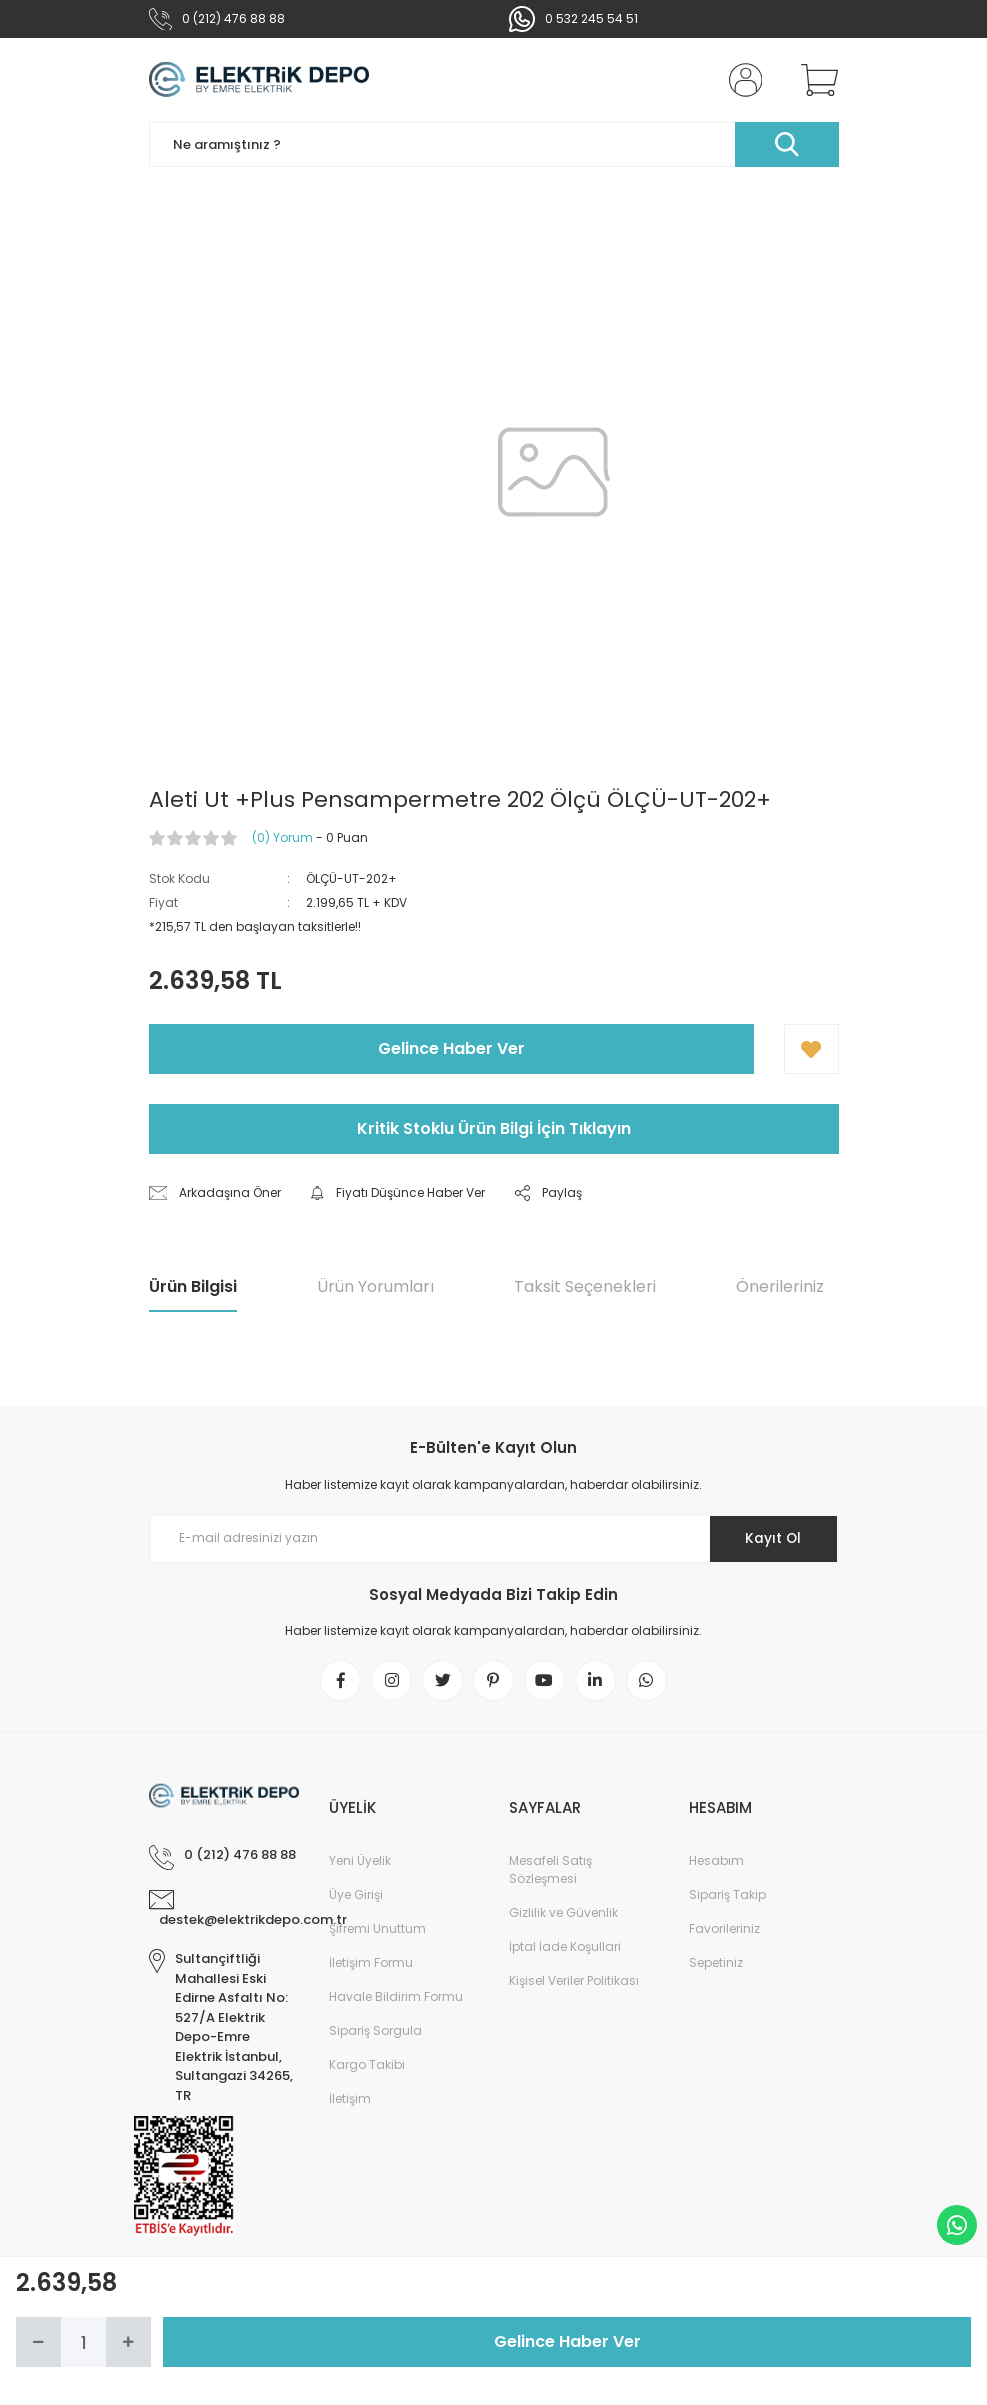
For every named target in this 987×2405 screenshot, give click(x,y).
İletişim (350, 2099)
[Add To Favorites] (811, 1049)
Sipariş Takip (727, 1895)
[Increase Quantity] (128, 2342)
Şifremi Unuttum (377, 1929)
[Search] (494, 144)
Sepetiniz (716, 1963)
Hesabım (716, 1861)
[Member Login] (741, 80)
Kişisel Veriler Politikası (574, 1981)
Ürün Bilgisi (193, 1286)
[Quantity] (83, 2342)
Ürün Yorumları (375, 1286)
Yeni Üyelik (360, 1861)
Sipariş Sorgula (375, 2031)
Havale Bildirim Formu (396, 1997)
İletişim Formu (371, 1963)
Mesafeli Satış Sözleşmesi (550, 1870)
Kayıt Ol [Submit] (771, 1538)
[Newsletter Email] (494, 1539)
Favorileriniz (724, 1929)
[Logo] (259, 80)
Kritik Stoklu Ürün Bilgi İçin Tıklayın (494, 1128)
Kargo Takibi (367, 2065)
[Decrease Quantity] (38, 2342)
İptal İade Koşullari (565, 1947)
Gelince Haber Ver (451, 1048)
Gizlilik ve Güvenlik (563, 1913)
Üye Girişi (356, 1895)
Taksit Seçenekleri (585, 1286)
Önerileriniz (780, 1286)
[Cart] (815, 80)
